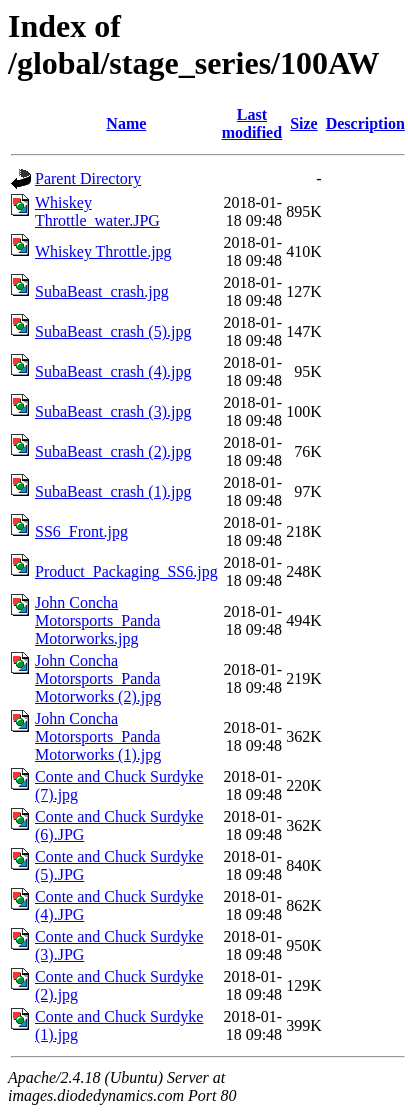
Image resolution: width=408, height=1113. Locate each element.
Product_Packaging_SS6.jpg (126, 571)
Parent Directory (88, 178)
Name (126, 123)
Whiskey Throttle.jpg (103, 251)
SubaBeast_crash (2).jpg (113, 451)
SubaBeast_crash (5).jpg (113, 331)
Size (304, 123)
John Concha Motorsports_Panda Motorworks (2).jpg (98, 678)
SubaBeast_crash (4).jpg (113, 371)
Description (365, 123)
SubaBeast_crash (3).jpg (113, 411)
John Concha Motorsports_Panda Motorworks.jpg (97, 620)
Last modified (252, 123)
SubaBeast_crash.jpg (102, 291)
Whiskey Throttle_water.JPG (97, 211)
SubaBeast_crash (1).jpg (113, 491)
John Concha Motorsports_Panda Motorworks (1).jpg (98, 736)
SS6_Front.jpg (81, 531)
